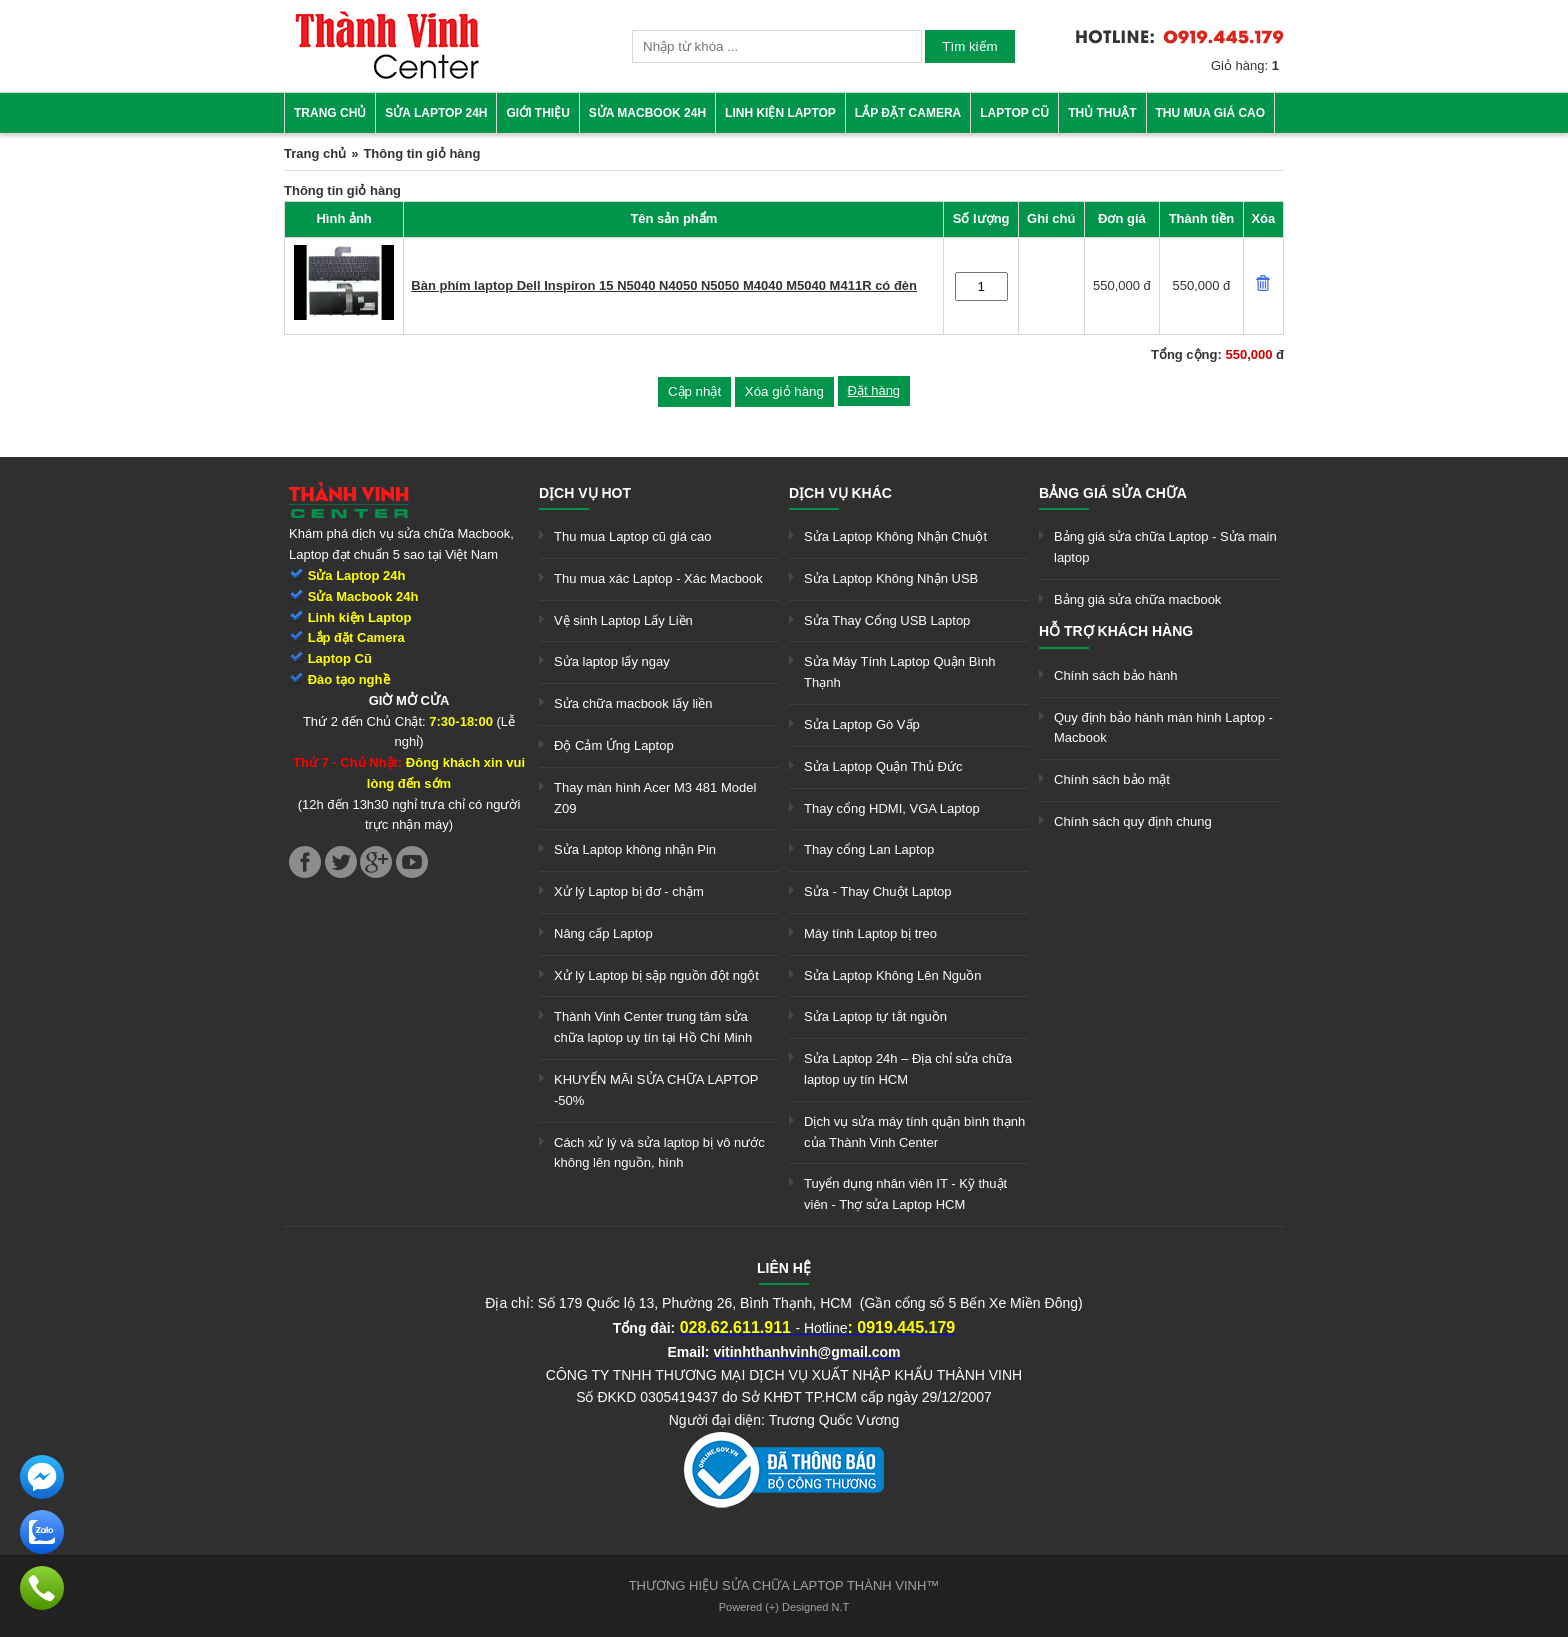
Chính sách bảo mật (1112, 779)
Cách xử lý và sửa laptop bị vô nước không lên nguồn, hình (659, 1153)
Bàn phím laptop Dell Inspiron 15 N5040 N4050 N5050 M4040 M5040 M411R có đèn (664, 285)
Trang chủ (330, 113)
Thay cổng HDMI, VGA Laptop (892, 808)
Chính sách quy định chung (1133, 821)
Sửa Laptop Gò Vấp (862, 724)
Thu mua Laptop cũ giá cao (633, 536)
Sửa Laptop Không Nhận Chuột (895, 536)
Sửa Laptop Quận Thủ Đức (883, 766)
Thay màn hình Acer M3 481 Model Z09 (655, 798)
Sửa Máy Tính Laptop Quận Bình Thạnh (899, 672)
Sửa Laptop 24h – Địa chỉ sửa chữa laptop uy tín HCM (908, 1069)
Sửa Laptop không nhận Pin (635, 849)
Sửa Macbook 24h (647, 113)
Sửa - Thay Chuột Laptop (878, 891)
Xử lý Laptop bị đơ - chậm (629, 891)
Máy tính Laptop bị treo (870, 933)
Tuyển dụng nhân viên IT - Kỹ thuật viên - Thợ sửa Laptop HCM (905, 1194)
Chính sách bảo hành (1115, 675)
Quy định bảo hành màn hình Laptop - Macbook (1163, 728)
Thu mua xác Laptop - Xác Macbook (658, 578)
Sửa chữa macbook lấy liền (633, 703)
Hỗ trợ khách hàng (1116, 631)
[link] (387, 75)
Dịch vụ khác (840, 493)
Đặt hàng (874, 390)
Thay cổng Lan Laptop (869, 849)
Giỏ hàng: (1245, 65)
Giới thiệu (537, 113)
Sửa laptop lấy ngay (612, 661)
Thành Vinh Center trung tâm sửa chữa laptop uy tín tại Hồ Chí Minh (653, 1027)
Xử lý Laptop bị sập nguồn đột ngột (656, 975)
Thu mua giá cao (1211, 113)
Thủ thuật (1102, 113)
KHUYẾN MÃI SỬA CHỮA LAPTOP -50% (656, 1090)
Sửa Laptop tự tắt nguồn (875, 1016)
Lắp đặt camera (908, 113)
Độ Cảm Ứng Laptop (614, 745)
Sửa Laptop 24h (436, 113)
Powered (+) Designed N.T (784, 1607)
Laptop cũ (1014, 113)
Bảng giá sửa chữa (1113, 493)
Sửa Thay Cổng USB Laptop (887, 620)
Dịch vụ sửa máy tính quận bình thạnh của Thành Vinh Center (914, 1132)
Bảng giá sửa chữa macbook (1137, 599)
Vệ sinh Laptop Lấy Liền (623, 620)
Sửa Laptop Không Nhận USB (891, 578)
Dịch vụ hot (585, 493)
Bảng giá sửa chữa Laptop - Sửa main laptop (1165, 547)
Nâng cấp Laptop (603, 933)
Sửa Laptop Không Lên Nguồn (892, 975)
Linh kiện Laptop (780, 113)
